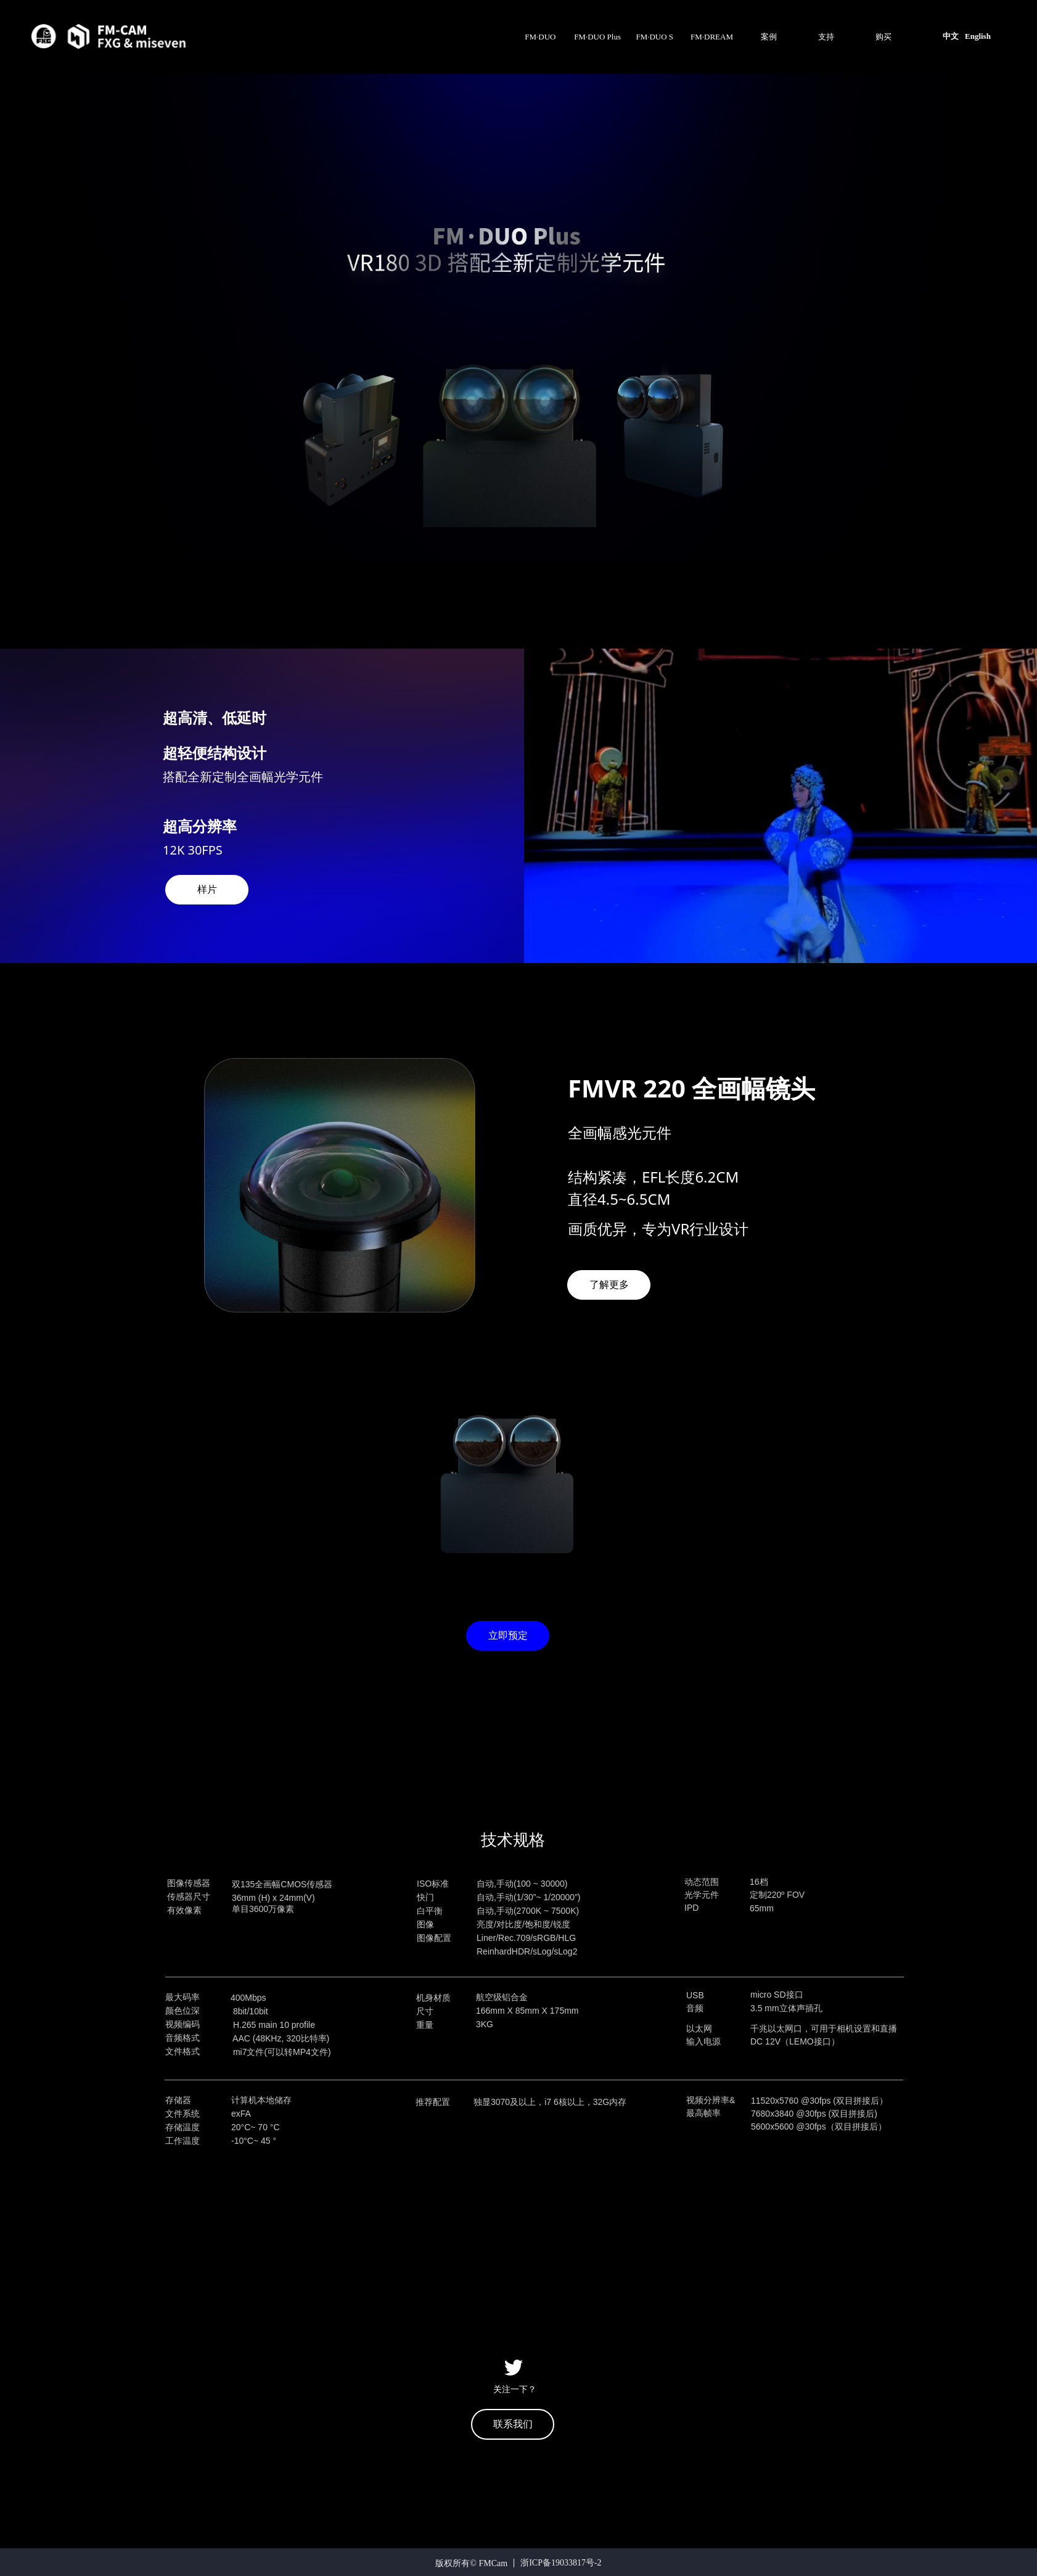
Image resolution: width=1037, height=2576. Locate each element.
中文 (951, 36)
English (978, 36)
